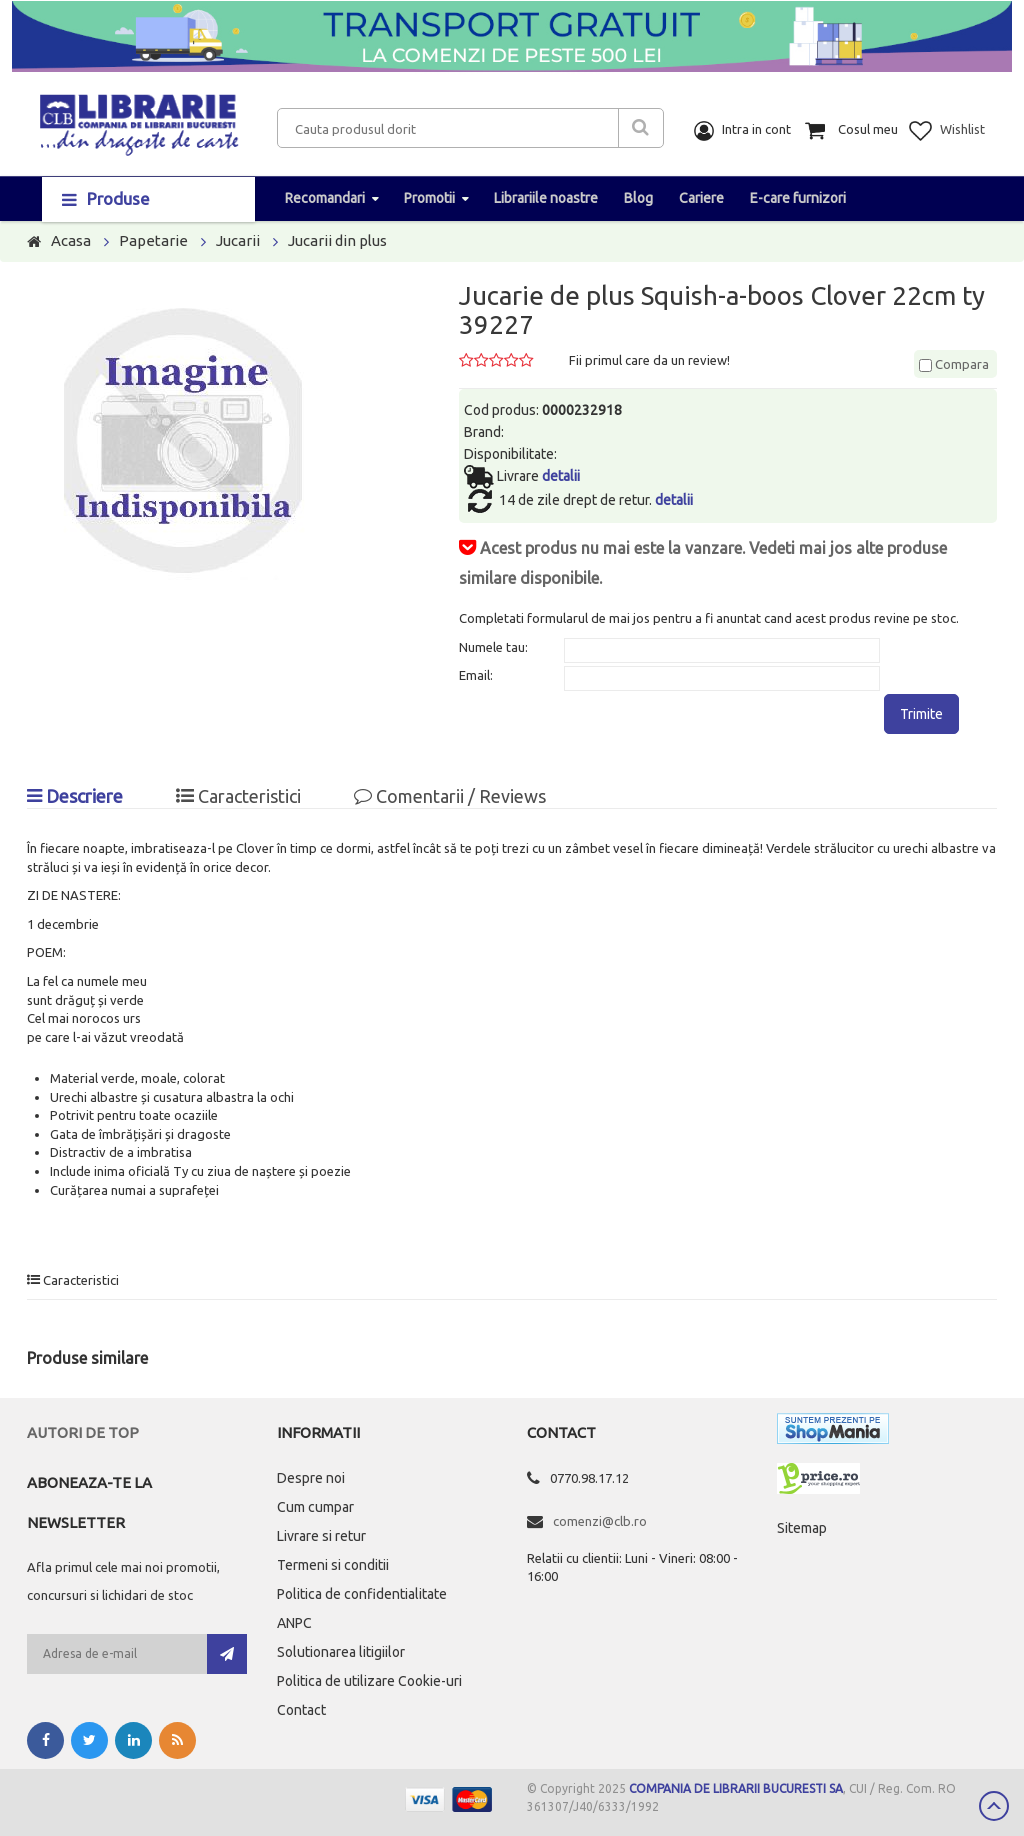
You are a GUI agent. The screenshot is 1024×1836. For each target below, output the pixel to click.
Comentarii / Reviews (450, 796)
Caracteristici (238, 796)
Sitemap (802, 1528)
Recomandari (325, 198)
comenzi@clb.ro (600, 1521)
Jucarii (238, 240)
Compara (954, 364)
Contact (301, 1710)
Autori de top (83, 1432)
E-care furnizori (798, 198)
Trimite (921, 714)
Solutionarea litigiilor (341, 1652)
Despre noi (311, 1478)
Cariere (701, 198)
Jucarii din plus (337, 240)
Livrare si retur (321, 1536)
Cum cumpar (315, 1507)
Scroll (994, 1806)
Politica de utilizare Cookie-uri (369, 1681)
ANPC (294, 1623)
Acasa (71, 240)
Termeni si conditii (333, 1565)
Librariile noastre (546, 198)
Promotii (429, 198)
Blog (638, 198)
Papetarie (153, 240)
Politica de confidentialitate (362, 1594)
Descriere (75, 796)
